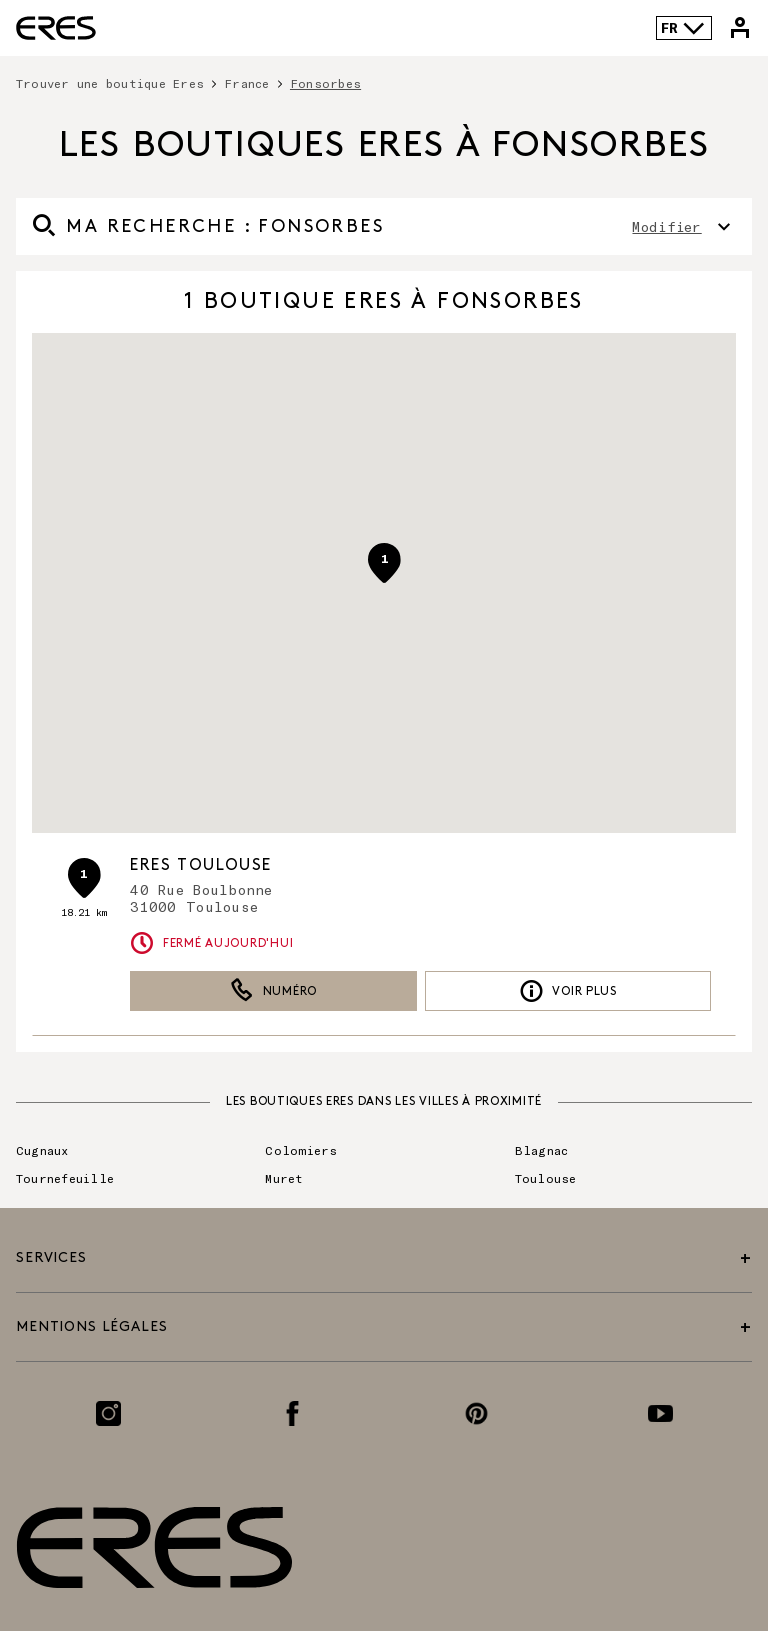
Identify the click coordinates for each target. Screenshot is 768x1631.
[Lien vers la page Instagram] (108, 1413)
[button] (384, 563)
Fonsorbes (325, 83)
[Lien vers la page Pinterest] (476, 1413)
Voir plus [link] (568, 991)
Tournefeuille (65, 1178)
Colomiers (301, 1150)
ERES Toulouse (201, 865)
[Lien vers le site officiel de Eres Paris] (56, 28)
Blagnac (542, 1150)
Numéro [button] (273, 991)
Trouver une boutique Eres (110, 83)
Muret (284, 1178)
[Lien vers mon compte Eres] (740, 28)
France (246, 83)
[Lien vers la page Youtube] (660, 1413)
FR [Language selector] (683, 28)
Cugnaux (42, 1150)
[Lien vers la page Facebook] (292, 1413)
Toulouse (546, 1178)
